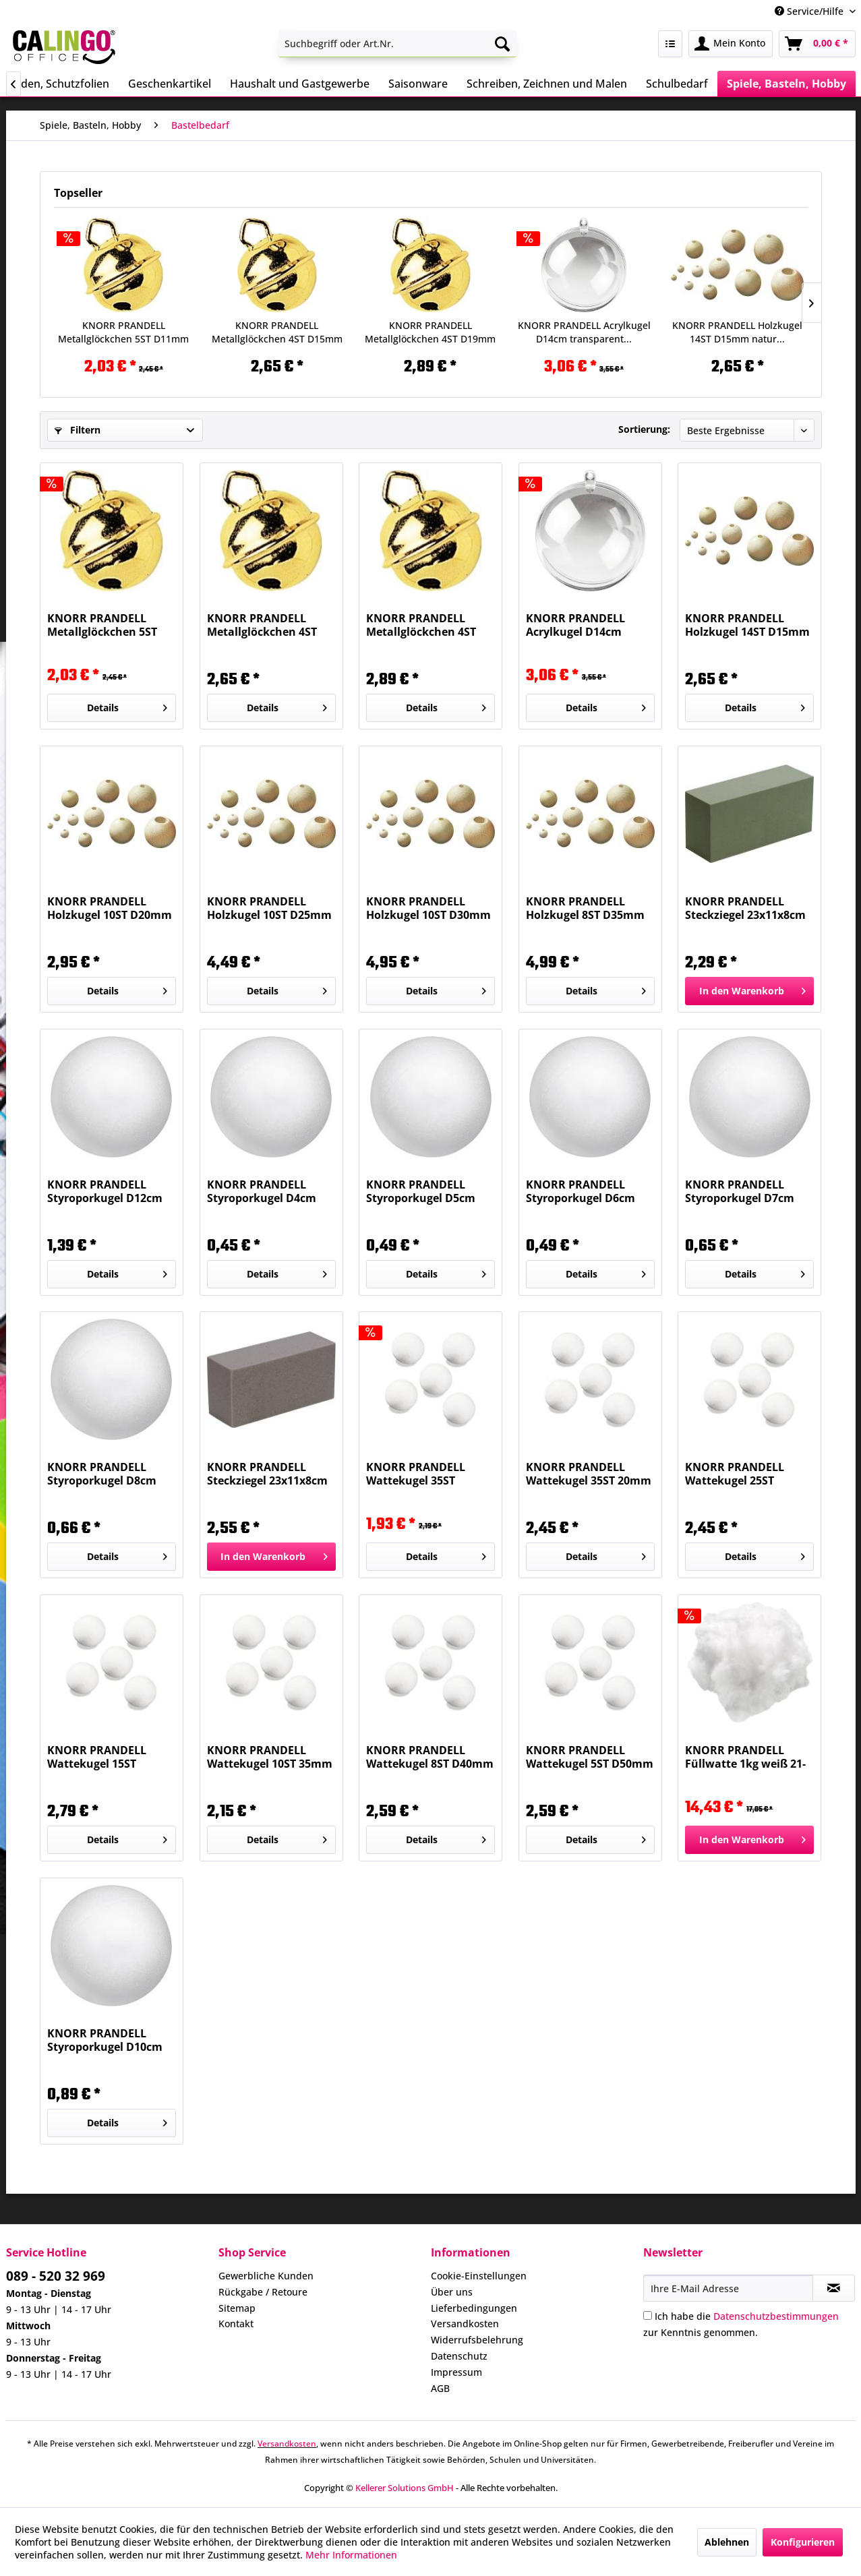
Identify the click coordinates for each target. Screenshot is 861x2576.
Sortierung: (644, 429)
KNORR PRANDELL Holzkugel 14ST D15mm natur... (737, 332)
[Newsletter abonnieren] (833, 2288)
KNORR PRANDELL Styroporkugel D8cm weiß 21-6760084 (101, 1473)
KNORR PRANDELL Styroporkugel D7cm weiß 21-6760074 (739, 1191)
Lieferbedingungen (474, 2308)
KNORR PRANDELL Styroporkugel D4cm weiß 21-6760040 (261, 1191)
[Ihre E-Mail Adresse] (728, 2288)
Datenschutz (459, 2355)
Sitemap (237, 2308)
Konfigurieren (803, 2542)
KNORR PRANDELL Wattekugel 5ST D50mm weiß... (589, 1756)
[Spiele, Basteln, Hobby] (786, 83)
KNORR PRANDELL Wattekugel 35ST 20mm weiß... (588, 1473)
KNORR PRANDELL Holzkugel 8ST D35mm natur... (585, 908)
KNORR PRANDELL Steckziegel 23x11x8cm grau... (267, 1473)
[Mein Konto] (730, 43)
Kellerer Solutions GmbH (404, 2488)
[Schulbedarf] (676, 83)
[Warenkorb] (817, 43)
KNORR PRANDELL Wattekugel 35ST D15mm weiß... (415, 1473)
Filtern (77, 429)
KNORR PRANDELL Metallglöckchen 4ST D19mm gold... (430, 332)
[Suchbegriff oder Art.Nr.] (397, 43)
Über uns (452, 2291)
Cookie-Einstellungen (479, 2275)
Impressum (456, 2372)
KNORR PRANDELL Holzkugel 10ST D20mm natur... (109, 908)
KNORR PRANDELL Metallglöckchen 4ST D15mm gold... (277, 332)
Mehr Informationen (351, 2554)
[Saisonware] (418, 83)
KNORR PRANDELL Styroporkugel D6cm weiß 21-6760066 (580, 1191)
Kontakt (236, 2323)
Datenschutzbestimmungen (776, 2316)
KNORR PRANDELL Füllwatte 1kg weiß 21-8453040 (745, 1756)
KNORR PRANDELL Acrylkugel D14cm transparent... (584, 332)
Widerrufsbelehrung (477, 2339)
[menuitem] (397, 43)
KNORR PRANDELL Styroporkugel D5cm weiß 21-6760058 (420, 1191)
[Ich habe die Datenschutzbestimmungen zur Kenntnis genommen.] (647, 2315)
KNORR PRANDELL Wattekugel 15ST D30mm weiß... (96, 1756)
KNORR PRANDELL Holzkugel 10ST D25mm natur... (269, 908)
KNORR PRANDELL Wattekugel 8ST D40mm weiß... (430, 1756)
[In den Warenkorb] (749, 991)
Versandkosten (465, 2323)
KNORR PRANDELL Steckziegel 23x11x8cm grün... (745, 908)
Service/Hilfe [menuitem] (810, 11)
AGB (440, 2388)
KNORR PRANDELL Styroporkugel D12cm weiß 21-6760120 (104, 1191)
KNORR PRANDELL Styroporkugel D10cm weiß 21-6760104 (104, 2040)
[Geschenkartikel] (169, 83)
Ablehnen (727, 2542)
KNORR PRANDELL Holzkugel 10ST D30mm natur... (428, 908)
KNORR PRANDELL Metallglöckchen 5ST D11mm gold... (123, 332)
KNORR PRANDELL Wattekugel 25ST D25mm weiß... (734, 1473)
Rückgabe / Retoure (262, 2291)
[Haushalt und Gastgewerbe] (299, 83)
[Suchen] (502, 43)
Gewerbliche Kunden (266, 2275)
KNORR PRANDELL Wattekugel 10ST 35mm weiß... (269, 1756)
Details (127, 705)
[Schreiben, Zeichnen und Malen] (546, 83)
